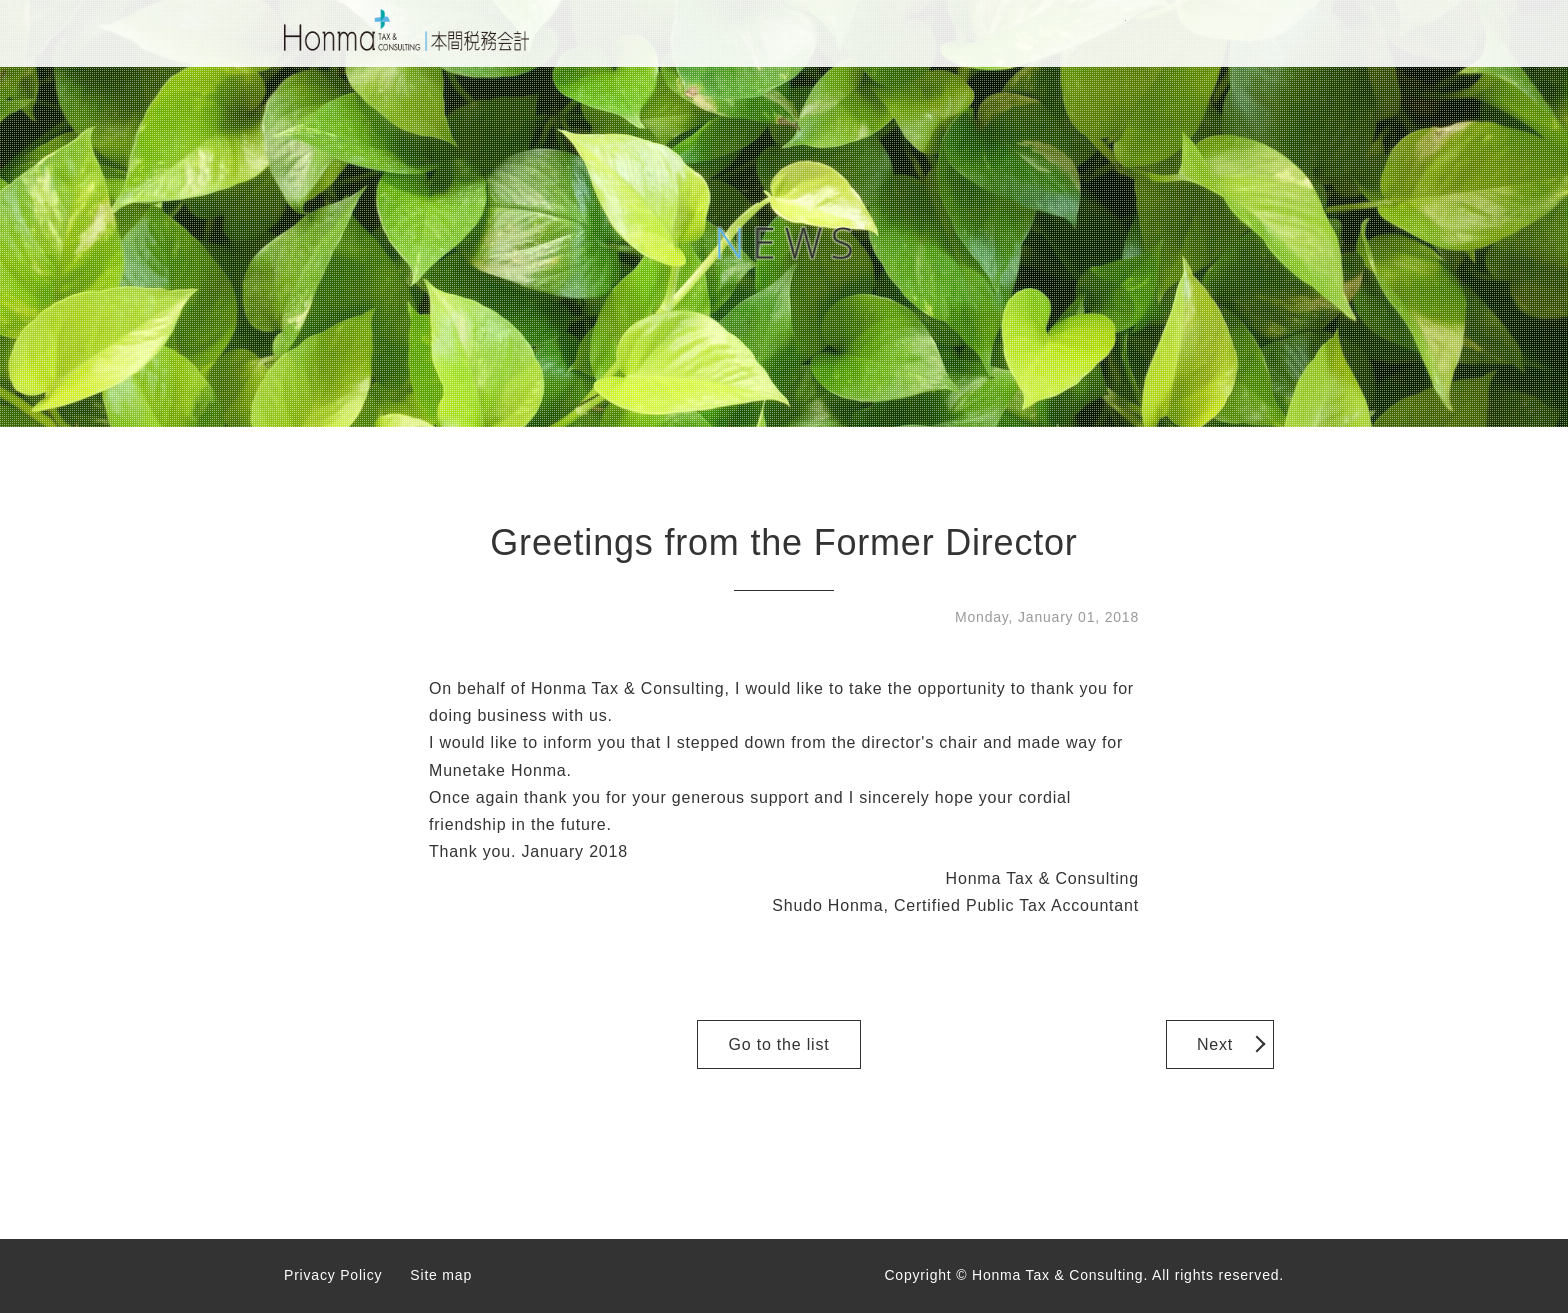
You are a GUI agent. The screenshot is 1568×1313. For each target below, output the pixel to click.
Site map (441, 1275)
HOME (739, 33)
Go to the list (778, 1044)
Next (1215, 1044)
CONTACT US (1070, 33)
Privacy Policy (333, 1275)
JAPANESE (1229, 33)
